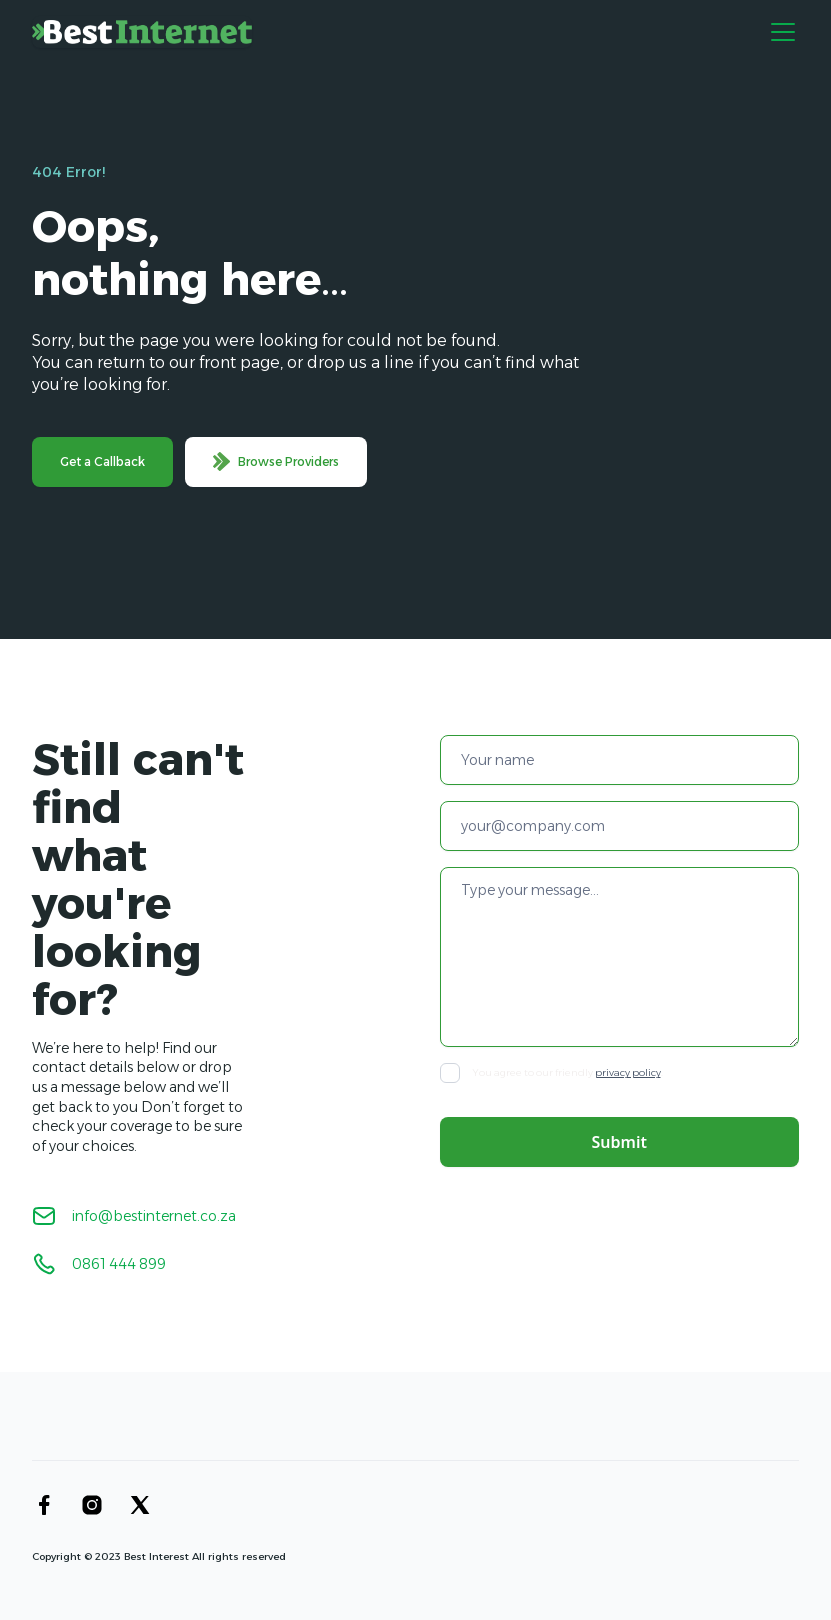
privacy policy (628, 1072)
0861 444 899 (119, 1264)
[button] (779, 32)
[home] (142, 32)
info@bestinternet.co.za (154, 1216)
